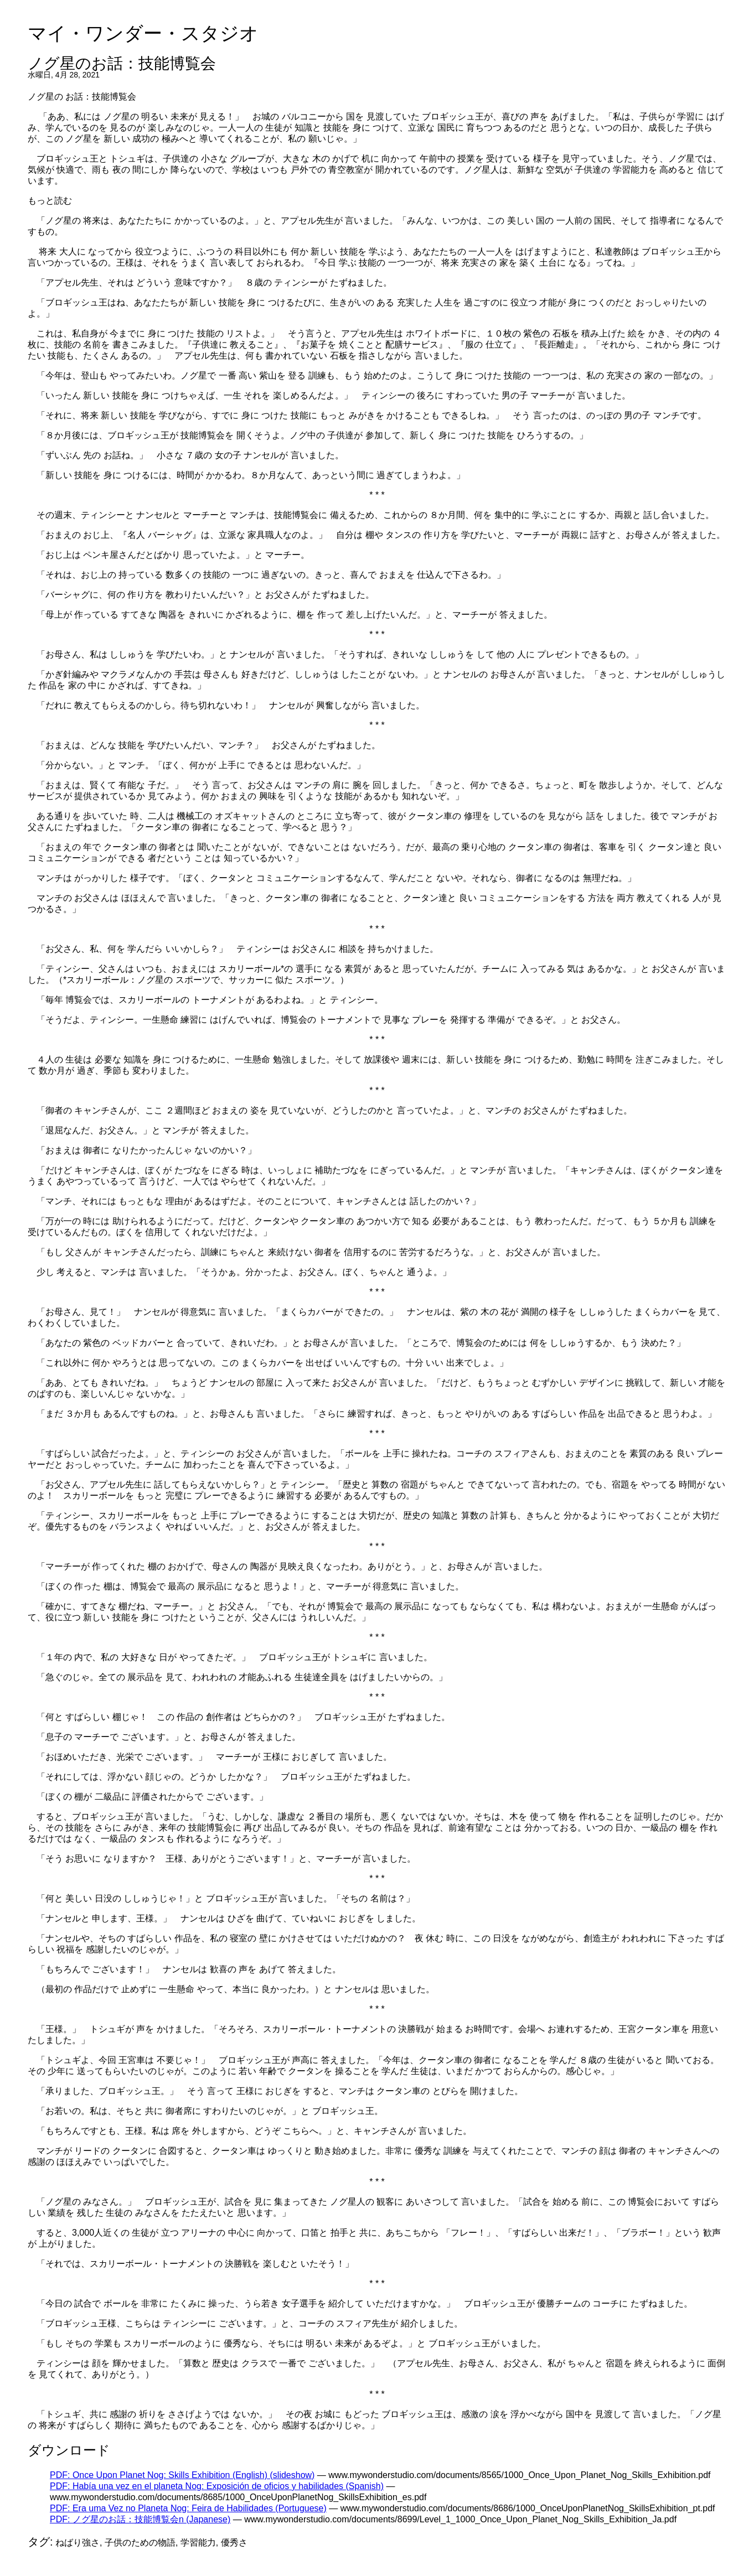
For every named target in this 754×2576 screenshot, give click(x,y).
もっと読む (50, 200)
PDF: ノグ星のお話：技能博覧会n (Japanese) (140, 2519)
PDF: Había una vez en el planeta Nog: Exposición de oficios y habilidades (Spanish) (217, 2486)
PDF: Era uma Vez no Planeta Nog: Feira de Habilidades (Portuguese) (188, 2508)
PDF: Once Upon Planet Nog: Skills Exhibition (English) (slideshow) (182, 2475)
